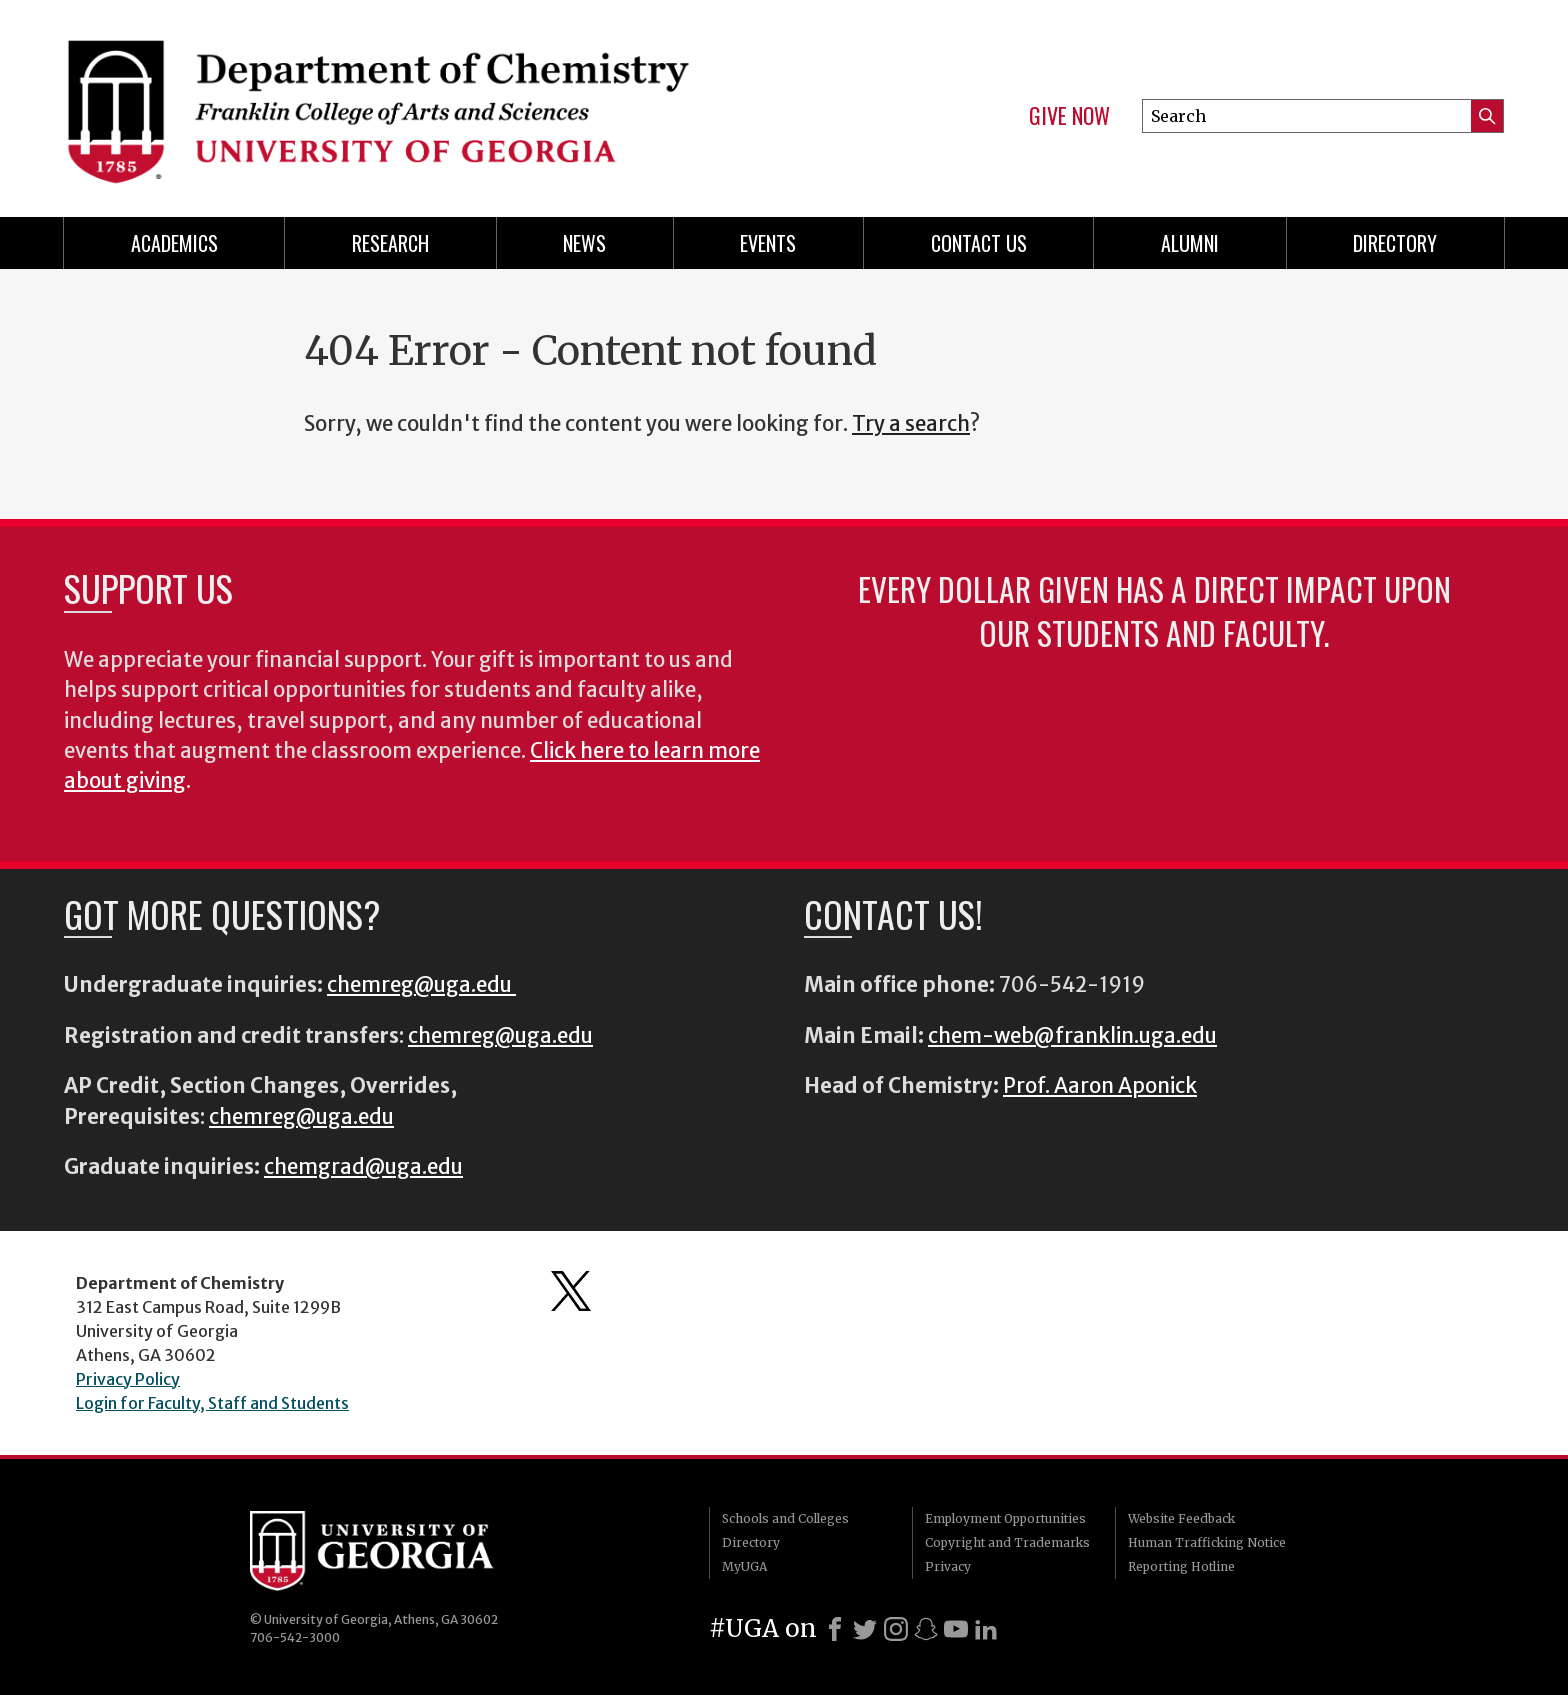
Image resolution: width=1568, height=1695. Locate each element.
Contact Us (979, 243)
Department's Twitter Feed (571, 1291)
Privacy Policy (128, 1379)
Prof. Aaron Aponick (1100, 1086)
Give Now (1069, 116)
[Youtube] (956, 1629)
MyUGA (744, 1566)
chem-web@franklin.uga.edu (1072, 1036)
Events (768, 243)
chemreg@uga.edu (421, 985)
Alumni (1190, 243)
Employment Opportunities (1005, 1518)
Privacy (948, 1566)
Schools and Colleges (785, 1518)
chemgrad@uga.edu (363, 1167)
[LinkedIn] (986, 1629)
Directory (1395, 243)
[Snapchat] (926, 1629)
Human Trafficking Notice (1207, 1542)
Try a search (911, 424)
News (584, 243)
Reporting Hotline (1181, 1566)
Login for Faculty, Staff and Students (212, 1403)
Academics (174, 243)
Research (390, 243)
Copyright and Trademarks (1007, 1542)
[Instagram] (896, 1629)
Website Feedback (1181, 1518)
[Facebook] (835, 1629)
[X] (865, 1629)
